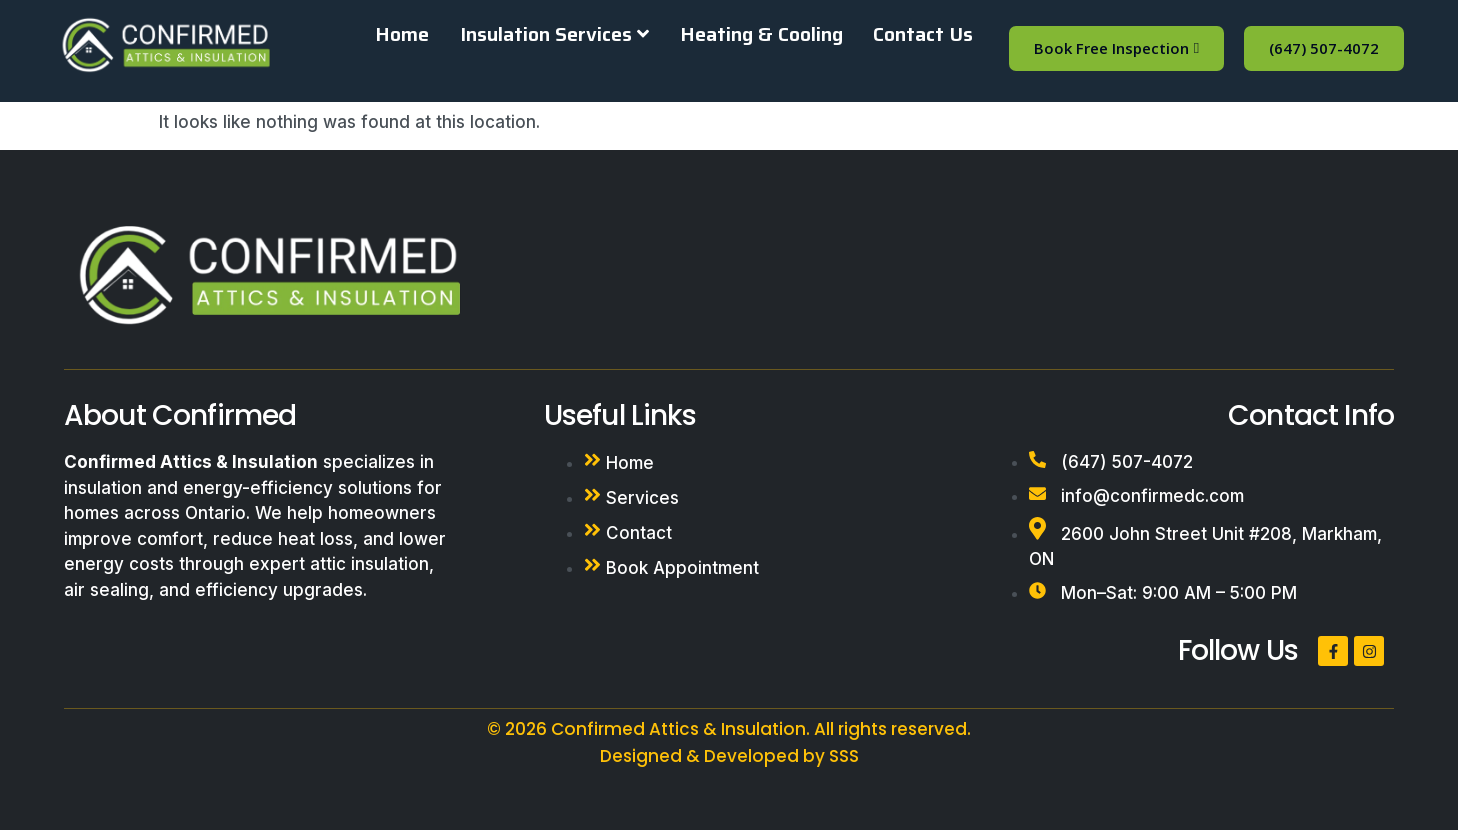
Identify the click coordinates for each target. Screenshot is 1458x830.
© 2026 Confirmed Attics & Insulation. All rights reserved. (729, 729)
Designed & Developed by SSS (729, 756)
